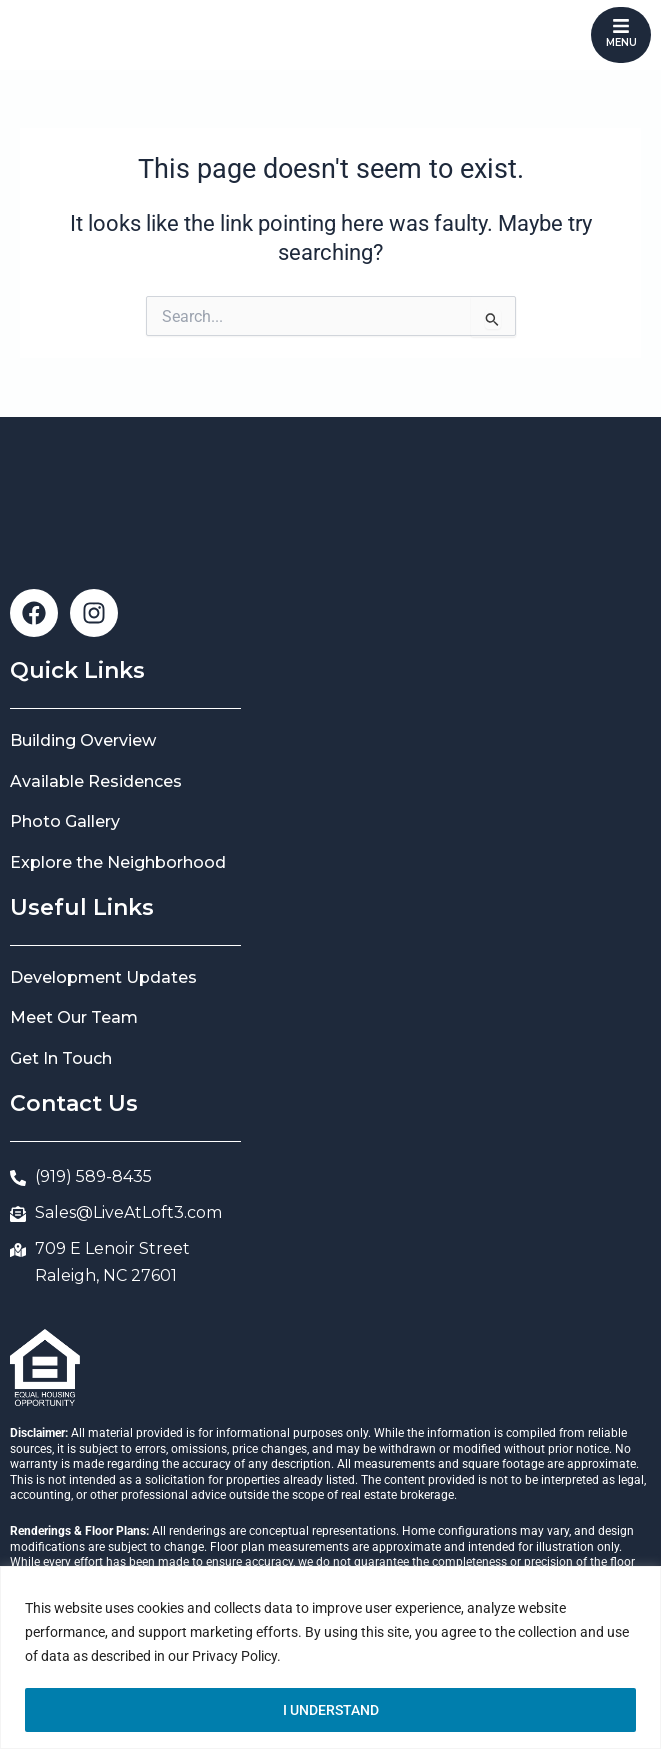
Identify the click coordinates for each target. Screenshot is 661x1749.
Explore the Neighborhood (118, 862)
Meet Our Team (74, 1017)
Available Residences (96, 781)
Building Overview (83, 740)
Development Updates (103, 977)
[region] (330, 1657)
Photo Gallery (65, 821)
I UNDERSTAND (331, 1710)
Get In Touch (61, 1058)
